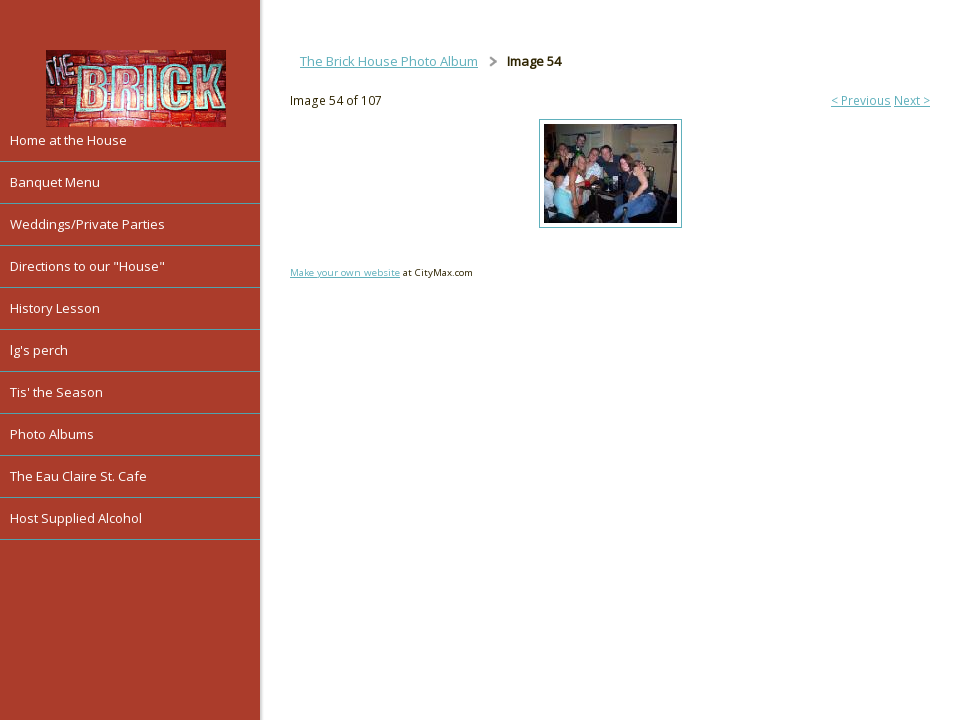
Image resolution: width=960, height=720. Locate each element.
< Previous (861, 100)
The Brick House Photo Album (389, 61)
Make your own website (345, 272)
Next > (912, 100)
